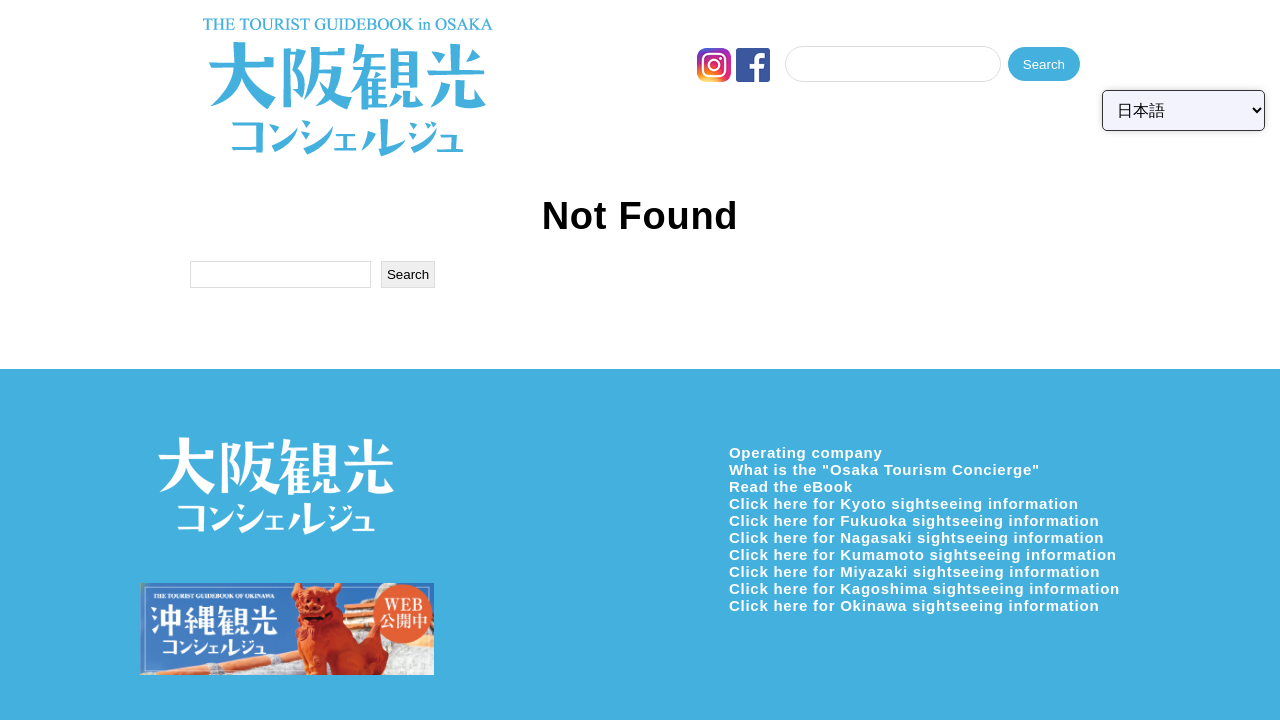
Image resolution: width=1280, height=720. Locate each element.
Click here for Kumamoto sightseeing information (923, 554)
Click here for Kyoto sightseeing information (904, 503)
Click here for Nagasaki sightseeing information (916, 537)
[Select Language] (1183, 110)
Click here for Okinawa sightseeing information (914, 605)
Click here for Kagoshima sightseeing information (924, 588)
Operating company (806, 452)
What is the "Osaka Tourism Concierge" (884, 469)
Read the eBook (791, 486)
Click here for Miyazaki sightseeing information (914, 571)
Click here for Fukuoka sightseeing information (914, 520)
